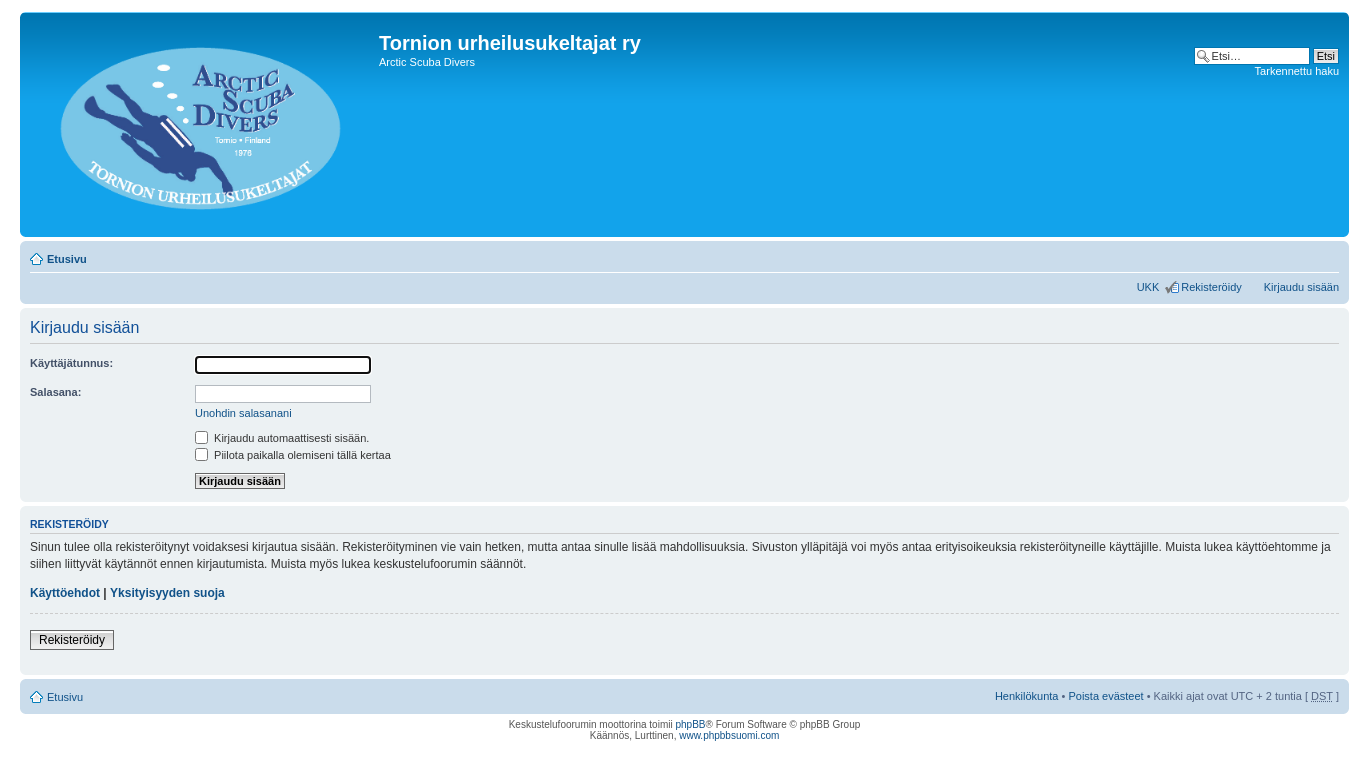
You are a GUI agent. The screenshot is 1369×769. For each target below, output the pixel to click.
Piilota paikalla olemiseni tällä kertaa (293, 455)
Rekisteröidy (1211, 287)
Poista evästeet (1105, 696)
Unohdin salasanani (243, 413)
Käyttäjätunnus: (71, 363)
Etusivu (67, 259)
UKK (1148, 287)
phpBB (690, 724)
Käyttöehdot (65, 593)
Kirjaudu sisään (1301, 287)
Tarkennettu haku (1297, 71)
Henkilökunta (1027, 696)
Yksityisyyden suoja (167, 593)
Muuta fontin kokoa (1324, 255)
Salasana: (55, 392)
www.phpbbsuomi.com (729, 735)
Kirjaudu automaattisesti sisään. (282, 438)
